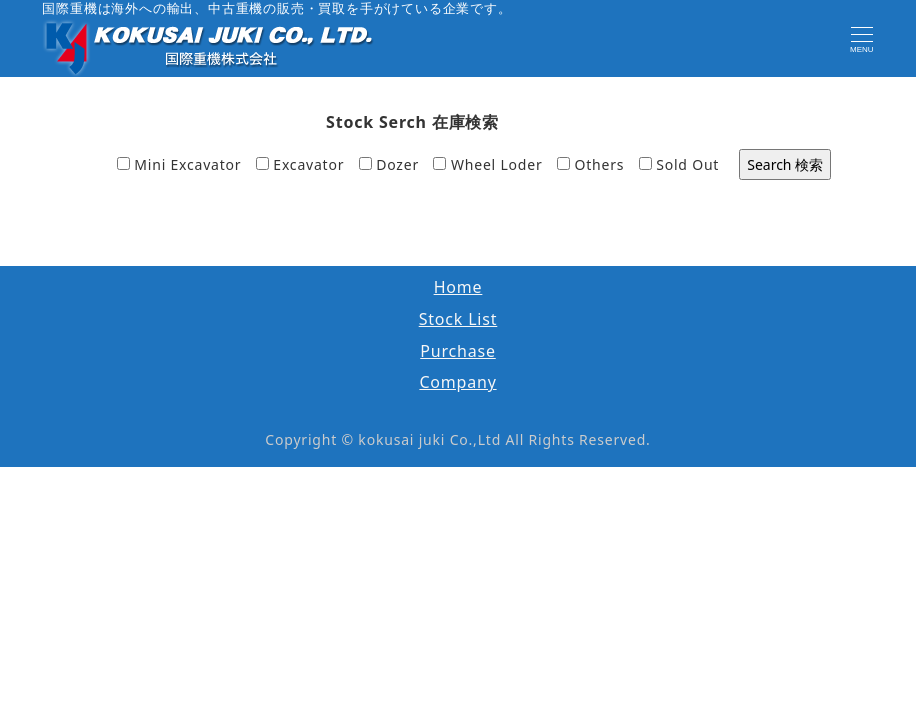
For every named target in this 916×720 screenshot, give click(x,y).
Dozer (389, 164)
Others (590, 164)
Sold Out (679, 164)
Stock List (458, 319)
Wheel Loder (487, 164)
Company (457, 382)
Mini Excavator (179, 164)
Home (458, 287)
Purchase (458, 351)
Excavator (300, 164)
